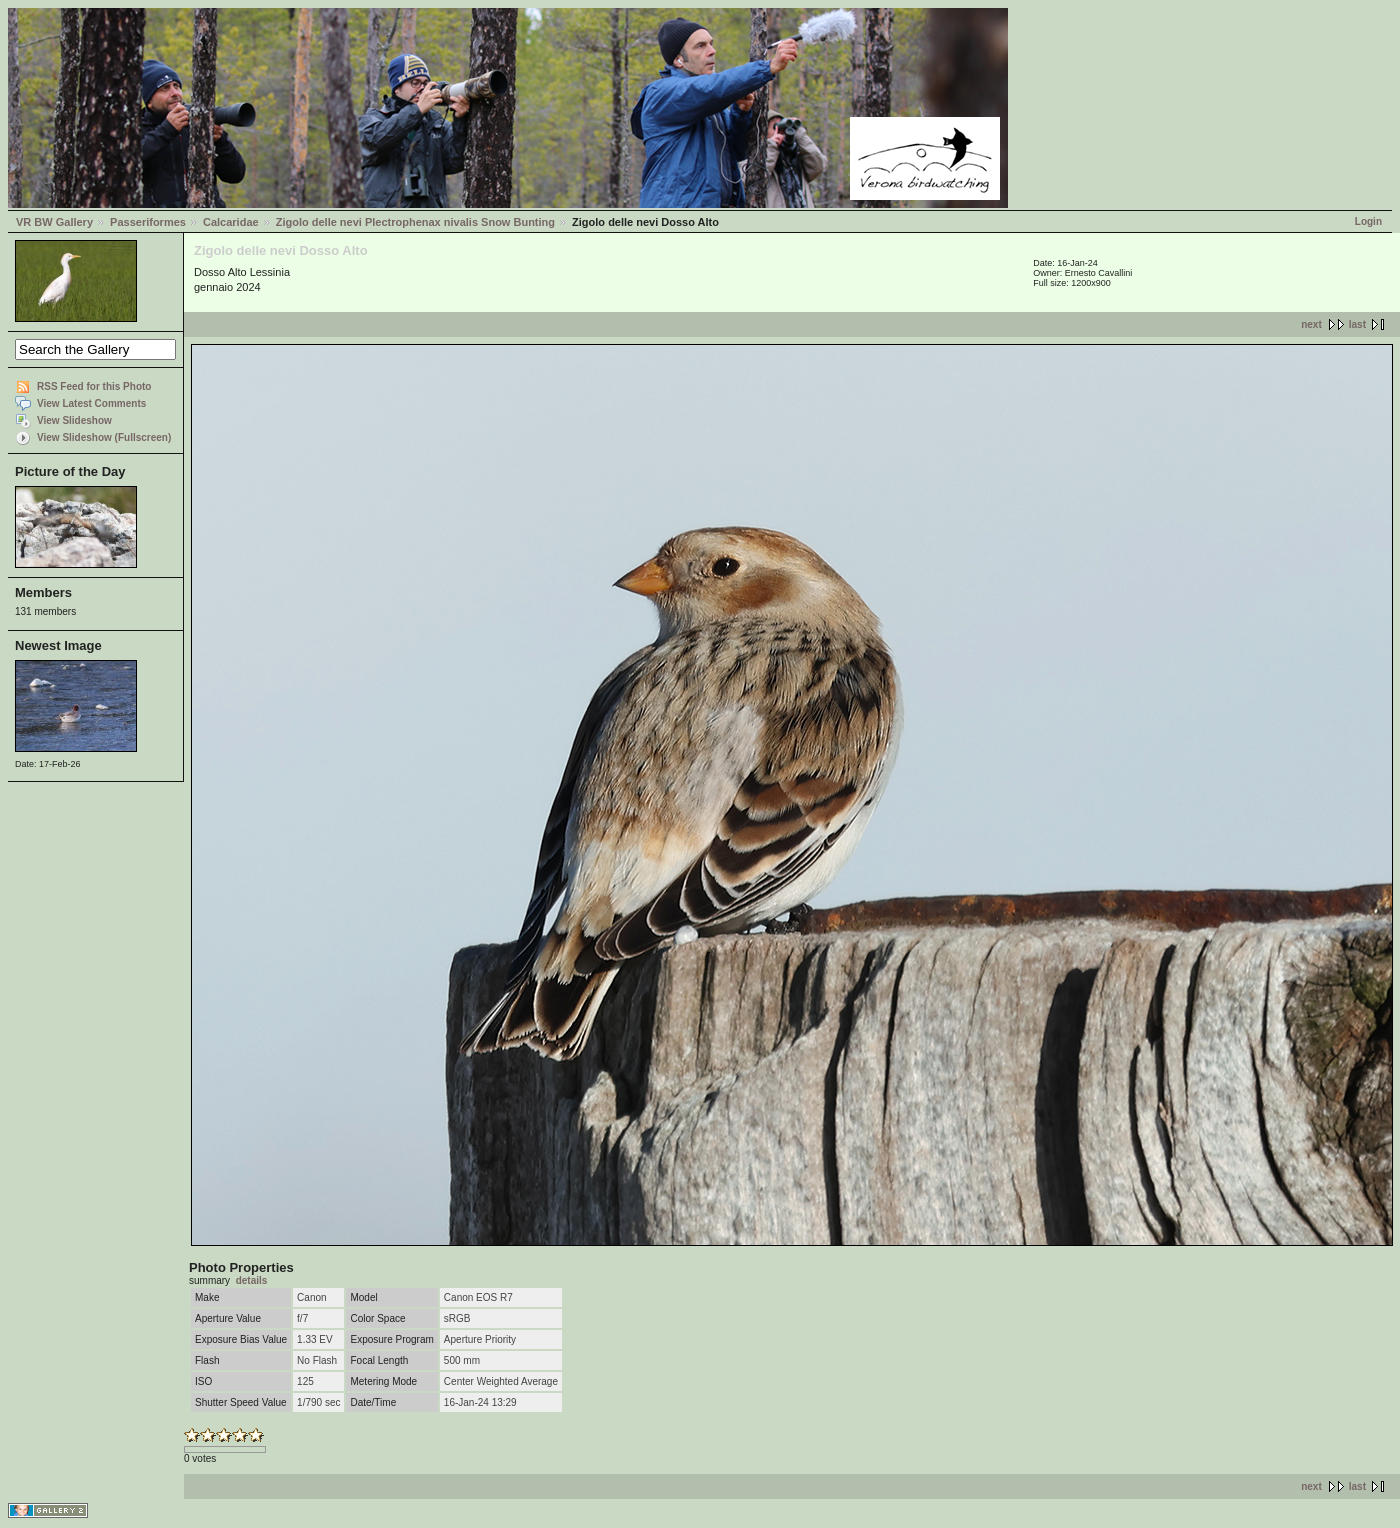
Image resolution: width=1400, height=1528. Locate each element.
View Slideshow (74, 420)
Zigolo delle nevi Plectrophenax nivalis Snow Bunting (415, 222)
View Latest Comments (91, 403)
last (1357, 324)
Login (1368, 221)
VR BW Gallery (54, 222)
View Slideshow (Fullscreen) (104, 437)
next (1311, 324)
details (252, 1280)
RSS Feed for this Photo (94, 386)
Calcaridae (231, 222)
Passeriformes (148, 222)
